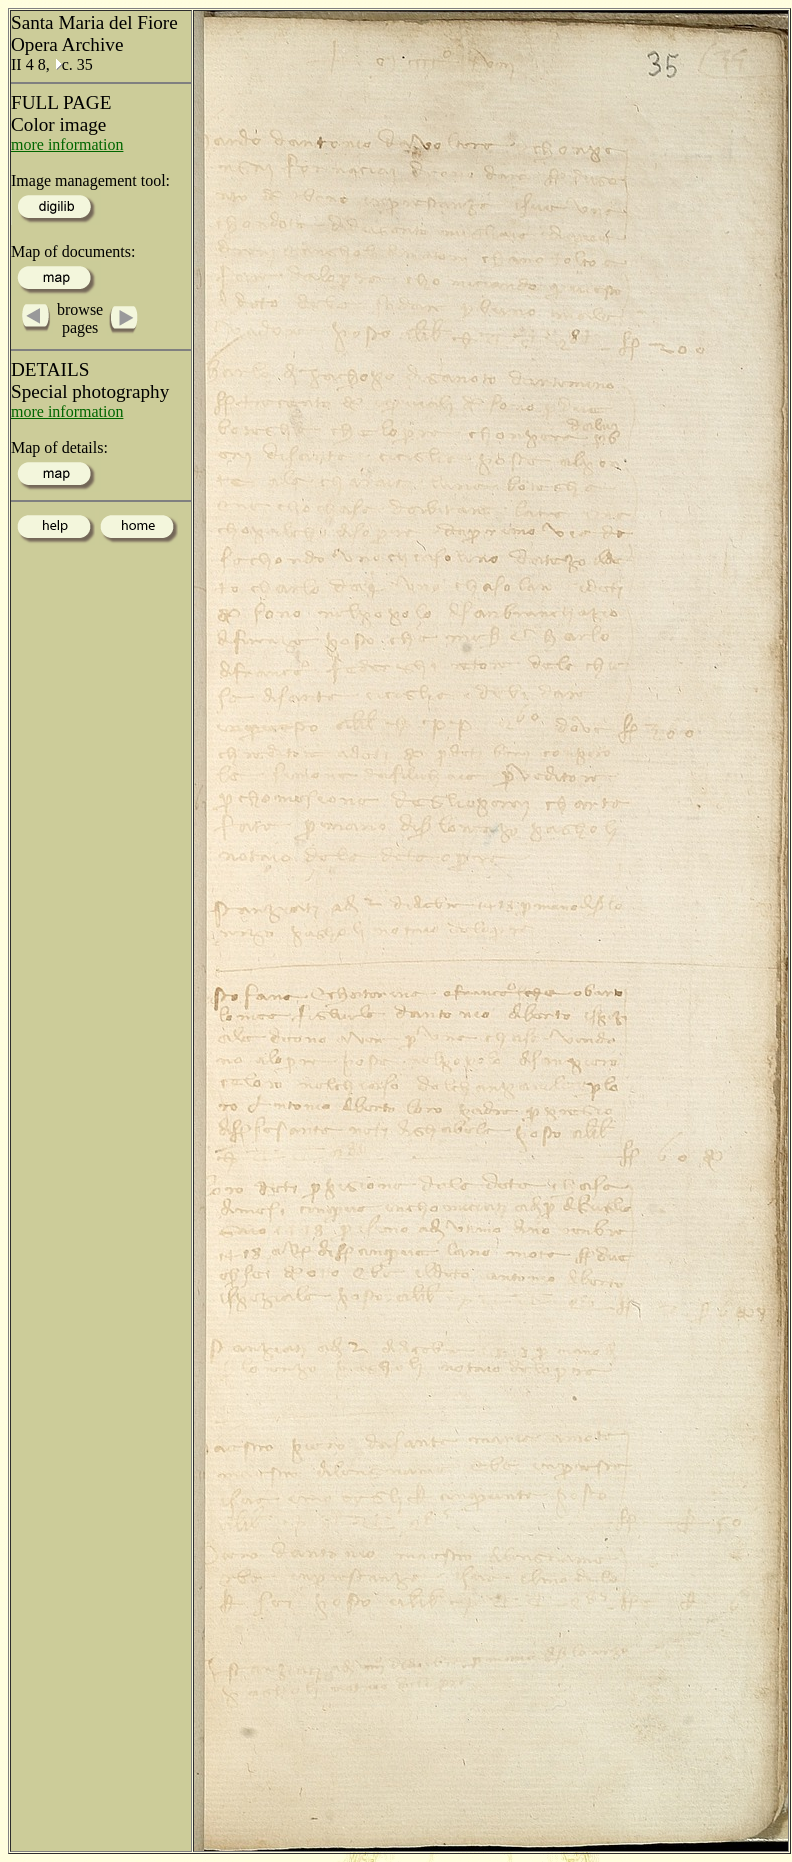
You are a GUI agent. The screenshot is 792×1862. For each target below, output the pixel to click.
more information (67, 144)
